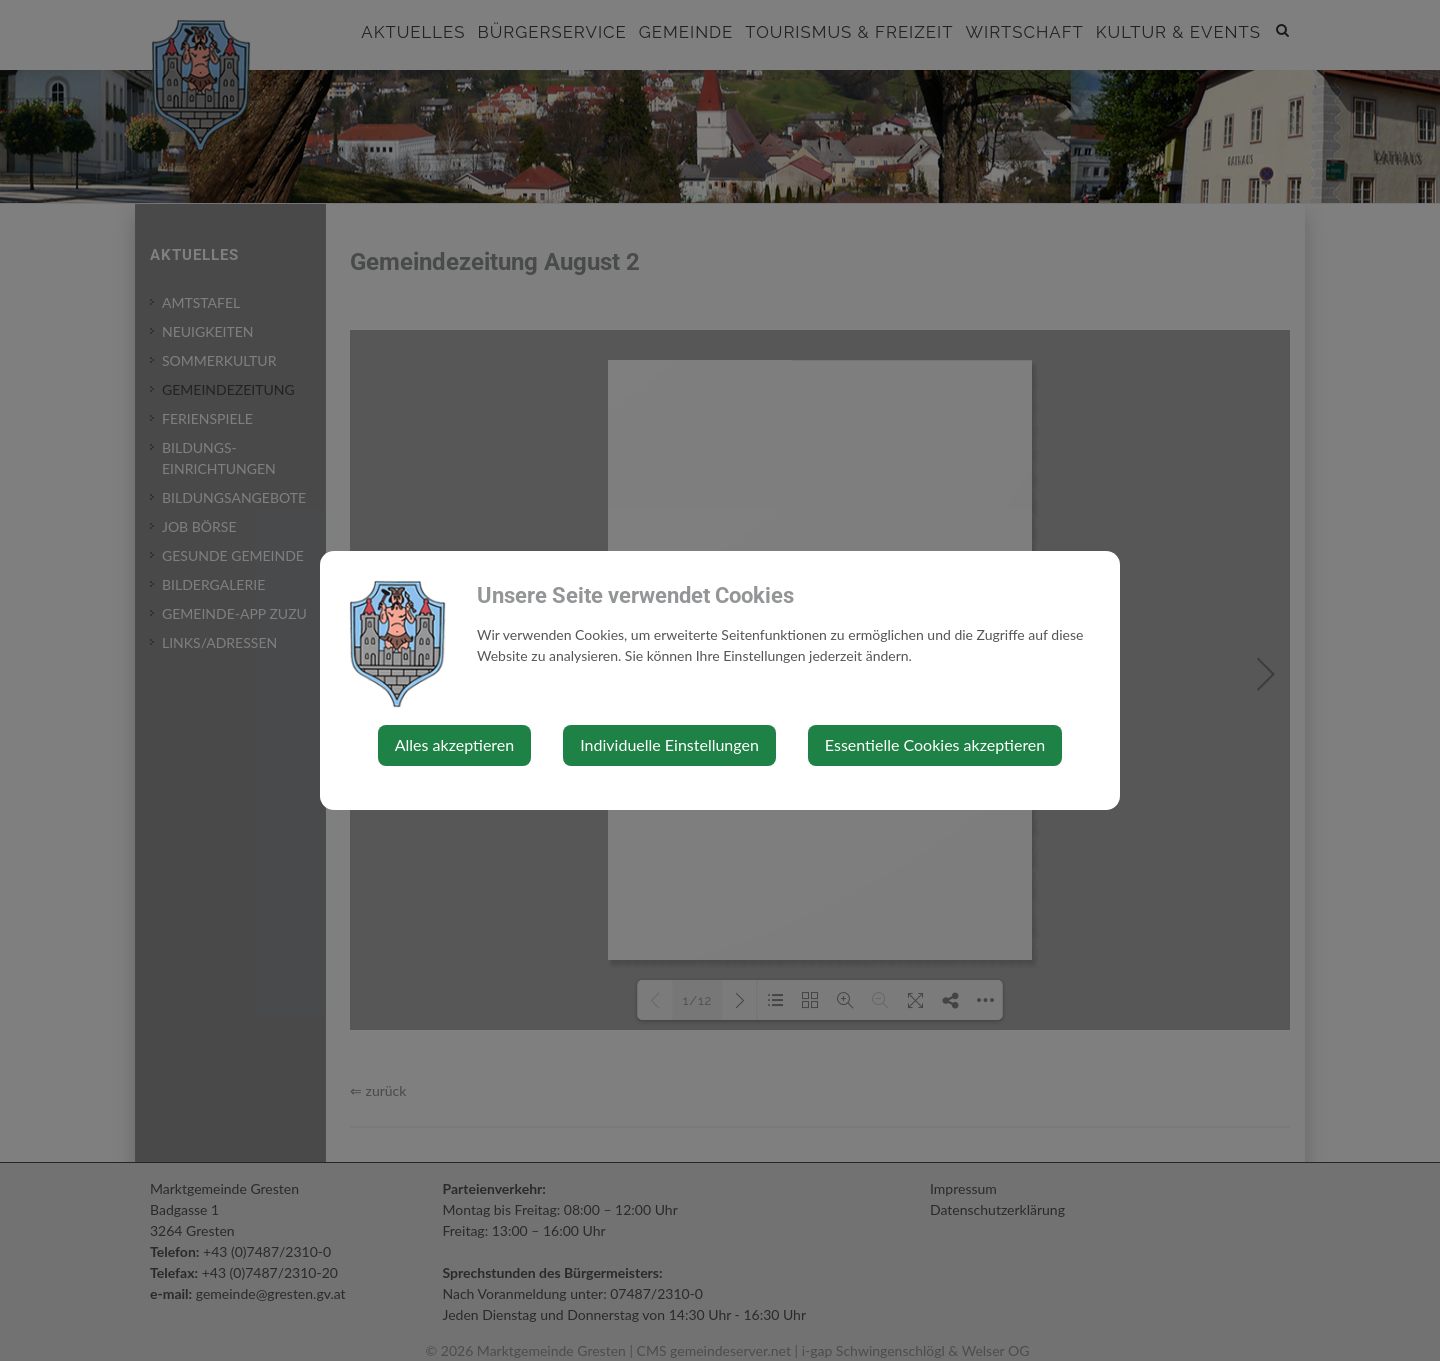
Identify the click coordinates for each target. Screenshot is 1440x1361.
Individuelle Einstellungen (669, 744)
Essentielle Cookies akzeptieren (935, 744)
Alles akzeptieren (454, 744)
